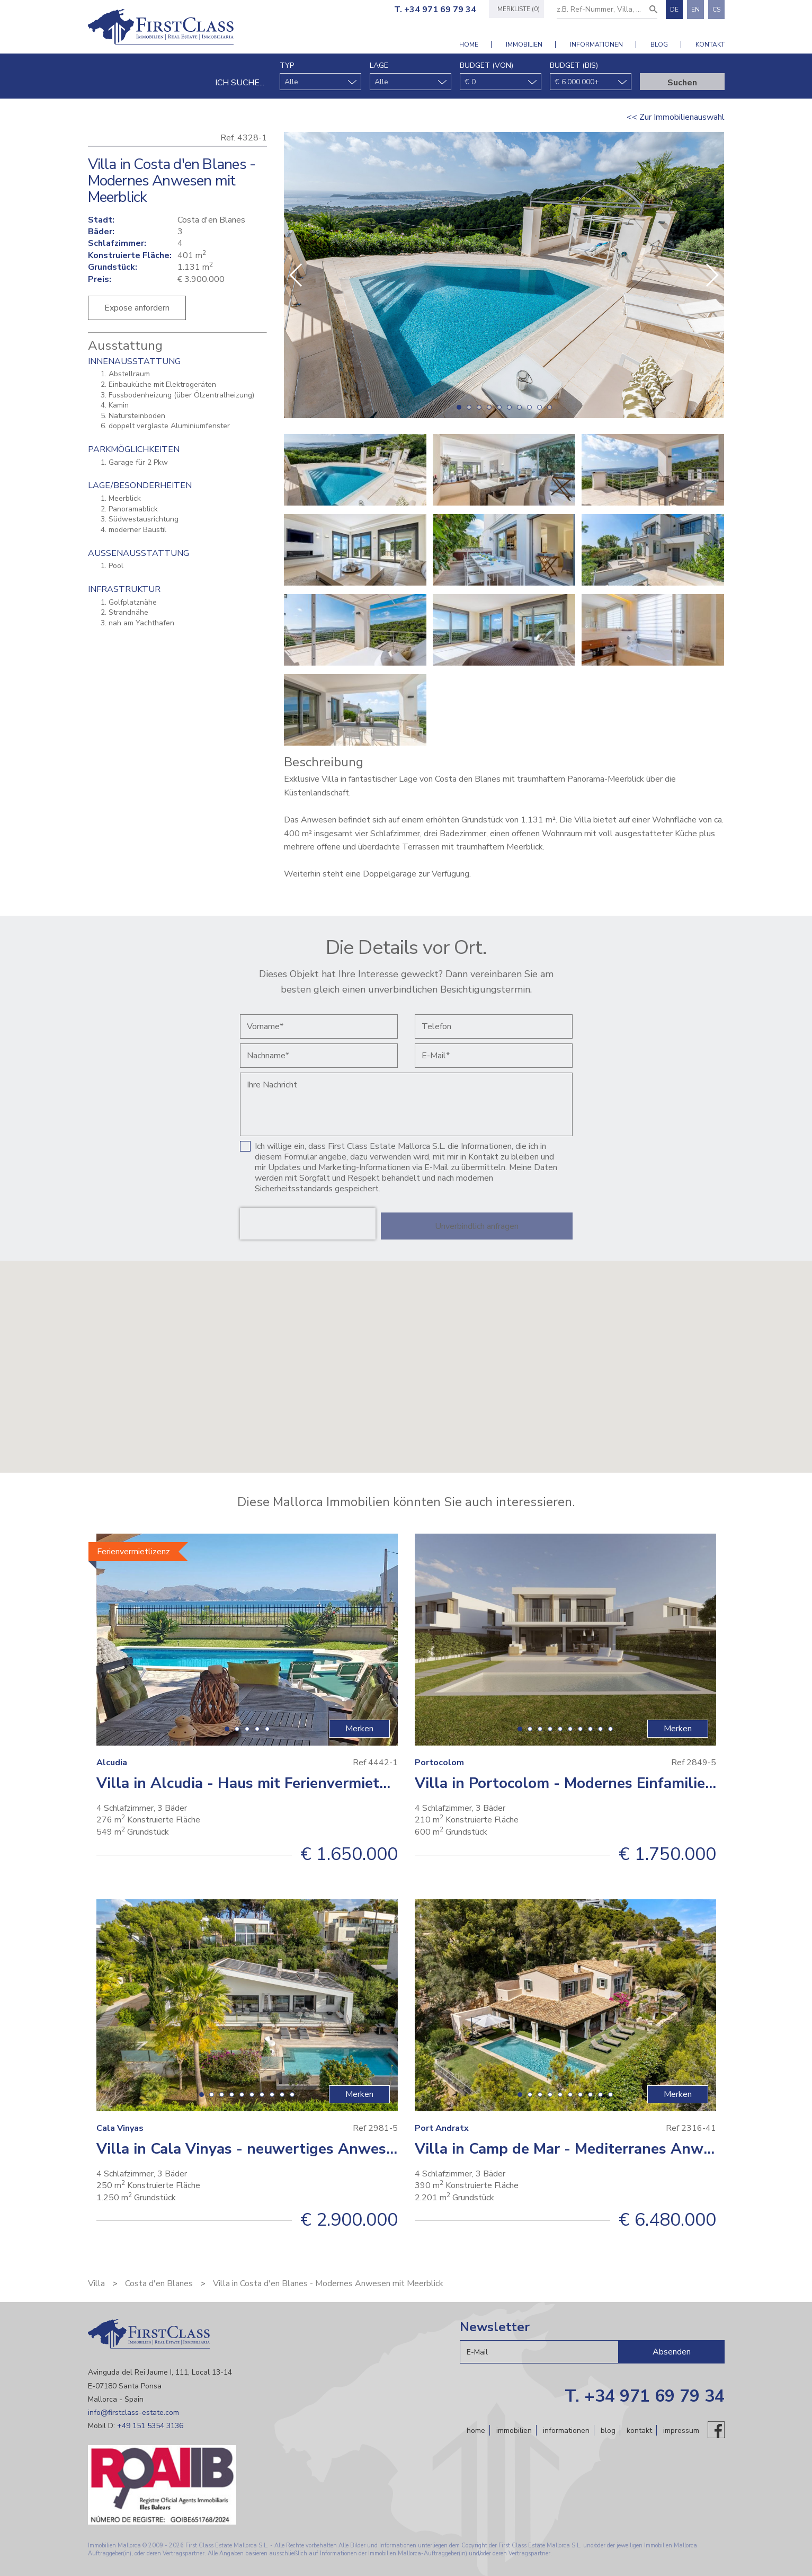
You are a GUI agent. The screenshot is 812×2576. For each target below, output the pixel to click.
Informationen (596, 44)
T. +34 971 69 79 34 (431, 9)
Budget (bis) (574, 65)
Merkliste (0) (514, 9)
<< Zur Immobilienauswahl (676, 117)
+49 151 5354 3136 (150, 2426)
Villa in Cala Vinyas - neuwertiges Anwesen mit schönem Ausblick (328, 2149)
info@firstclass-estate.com (133, 2412)
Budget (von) (486, 65)
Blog (659, 44)
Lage (379, 65)
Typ (287, 65)
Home (468, 44)
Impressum (681, 2430)
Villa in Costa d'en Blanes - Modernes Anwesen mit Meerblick (328, 2283)
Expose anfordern (136, 308)
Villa (96, 2283)
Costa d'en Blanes (159, 2283)
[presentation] (308, 1224)
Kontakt (710, 44)
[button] (711, 275)
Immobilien (524, 44)
